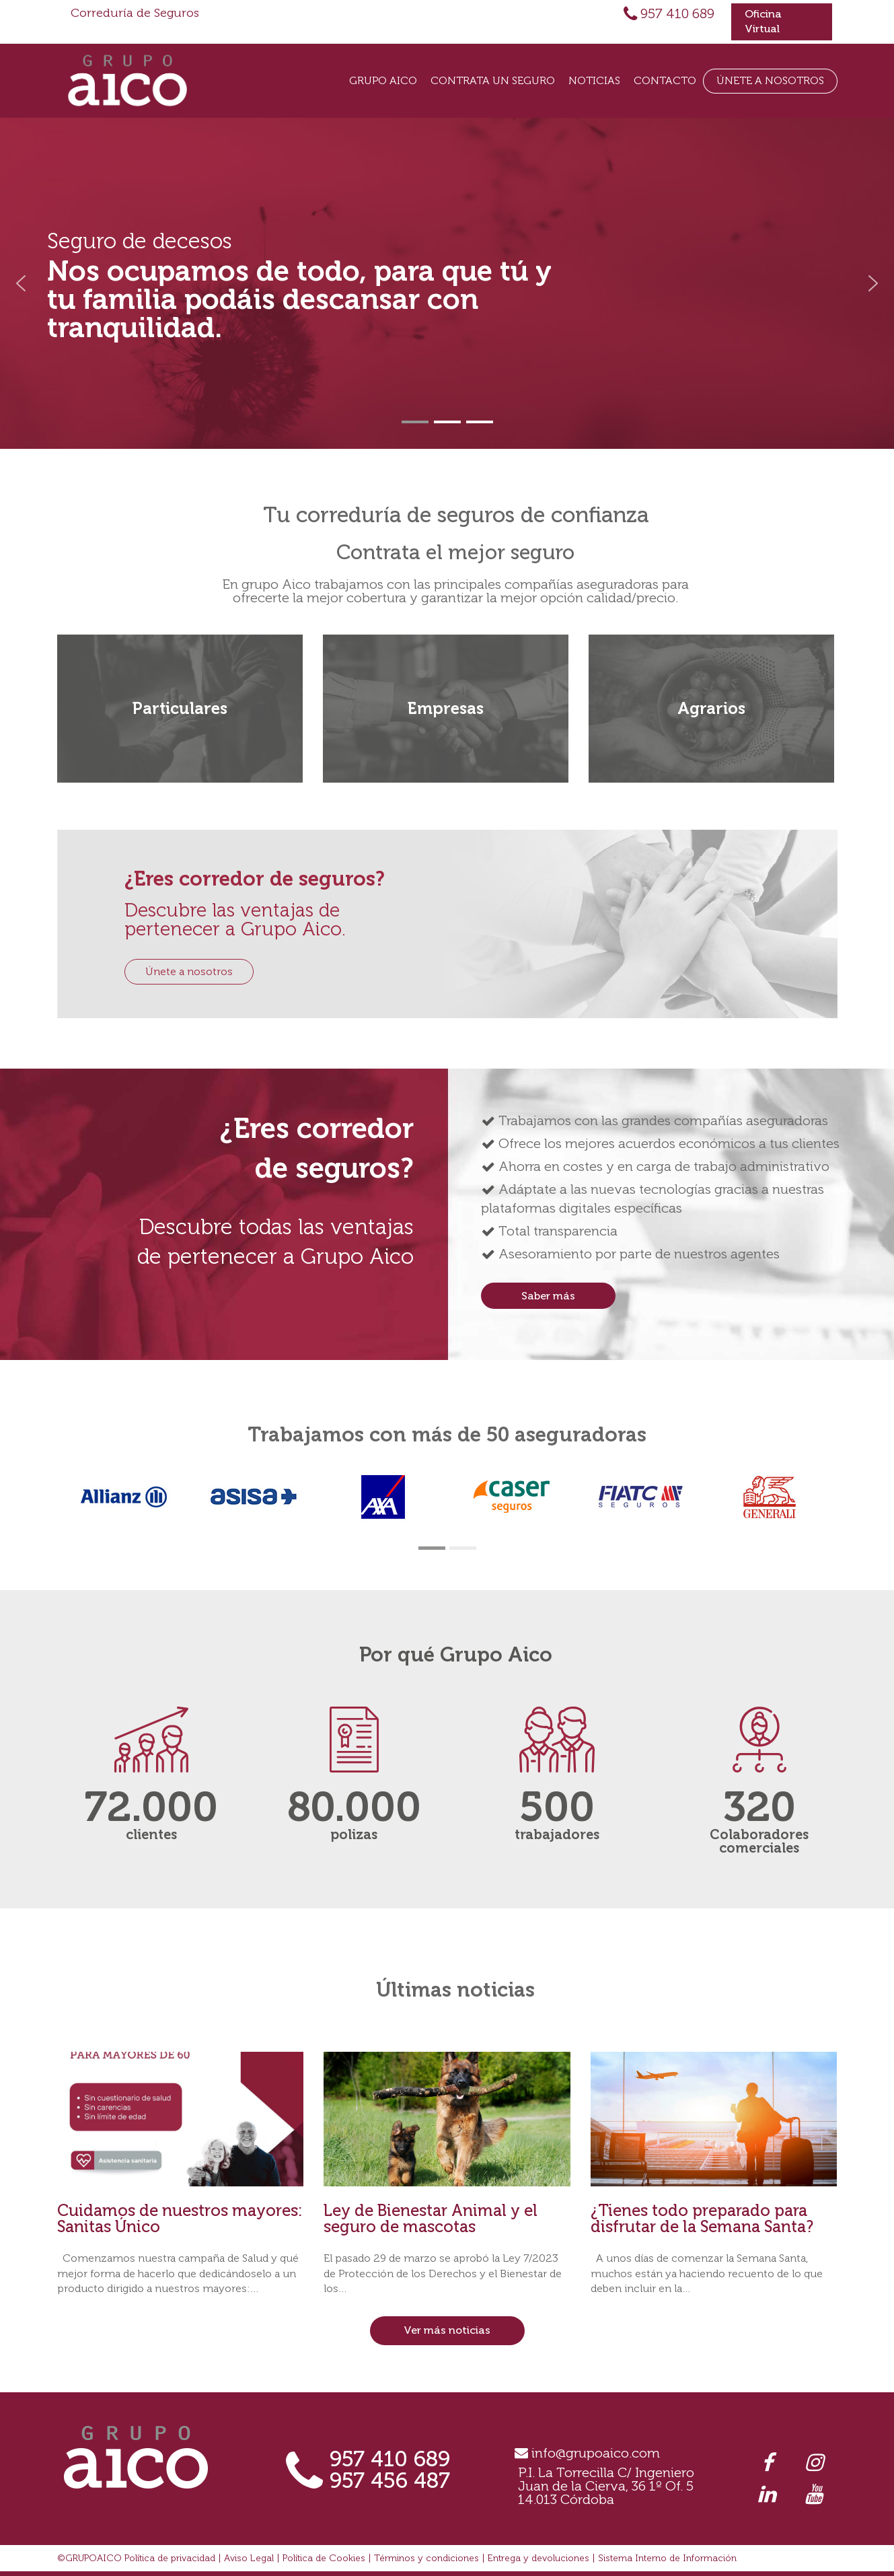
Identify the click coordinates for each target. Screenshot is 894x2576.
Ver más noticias (447, 2330)
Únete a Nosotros (770, 80)
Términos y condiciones (426, 2558)
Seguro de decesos (139, 241)
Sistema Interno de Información (667, 2558)
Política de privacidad (169, 2558)
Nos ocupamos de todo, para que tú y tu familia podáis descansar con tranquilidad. (299, 299)
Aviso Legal (249, 2558)
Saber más (548, 1295)
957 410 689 (677, 13)
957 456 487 (390, 2480)
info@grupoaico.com (595, 2453)
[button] (21, 283)
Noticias (594, 80)
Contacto (665, 80)
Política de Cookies (324, 2558)
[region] (447, 283)
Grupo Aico (383, 80)
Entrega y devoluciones (538, 2558)
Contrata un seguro (493, 80)
